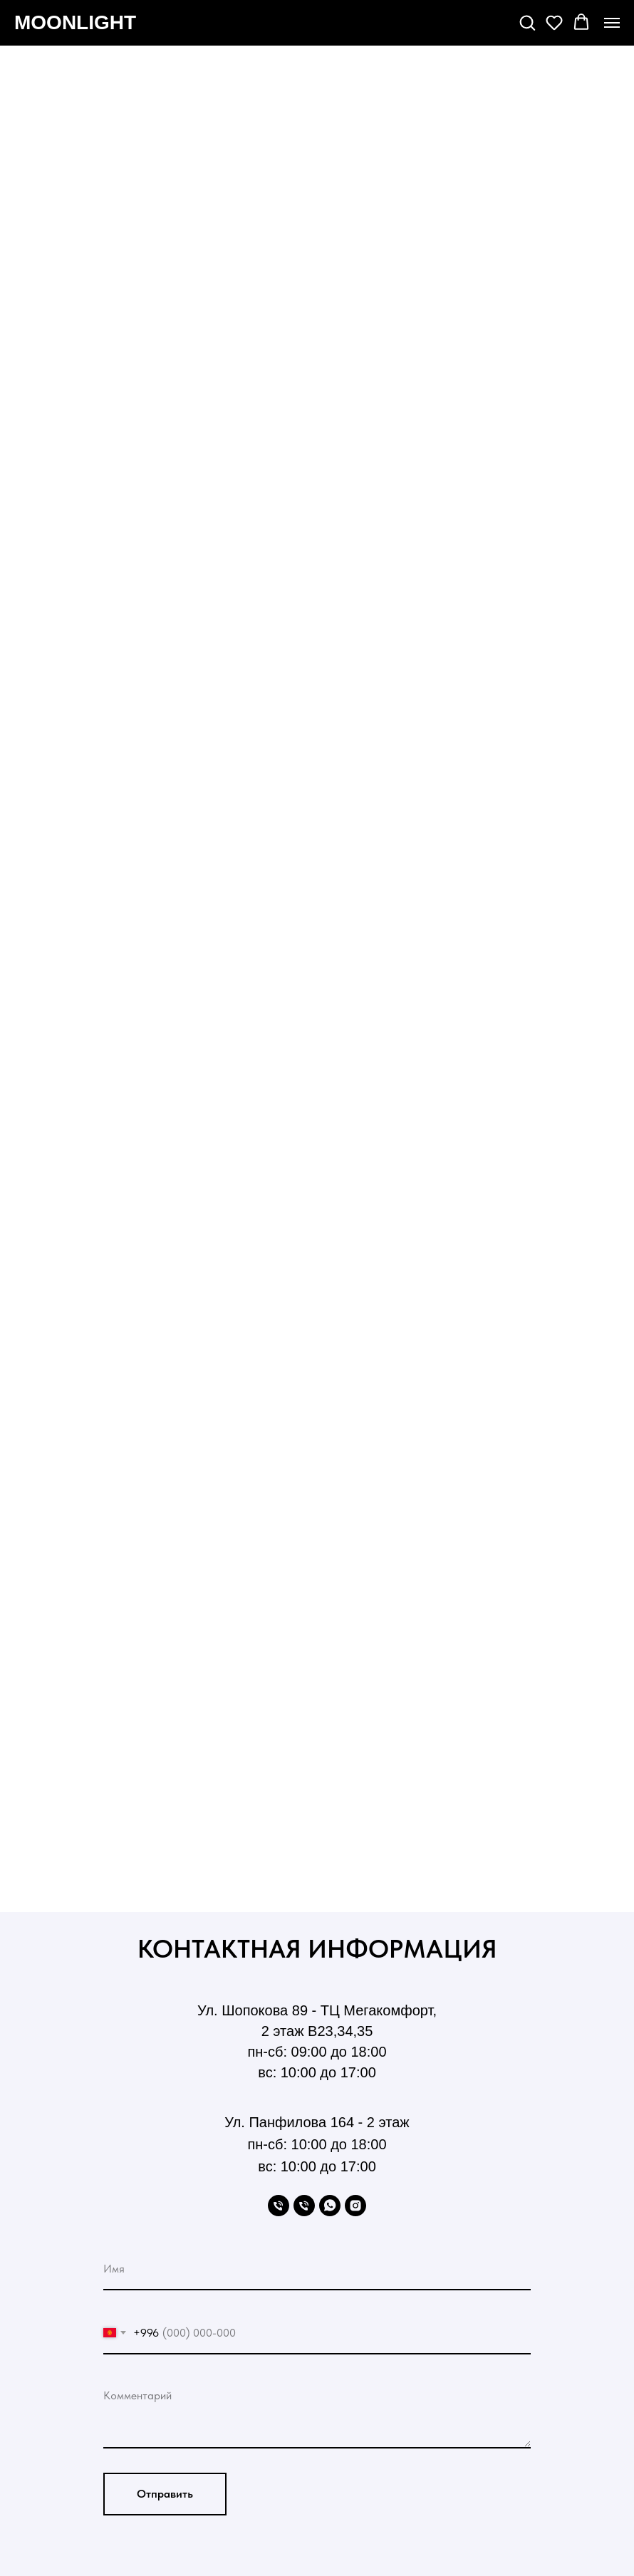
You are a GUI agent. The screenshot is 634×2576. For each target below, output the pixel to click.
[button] (527, 22)
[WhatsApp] (330, 2205)
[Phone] (278, 2205)
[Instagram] (355, 2205)
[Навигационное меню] (612, 23)
